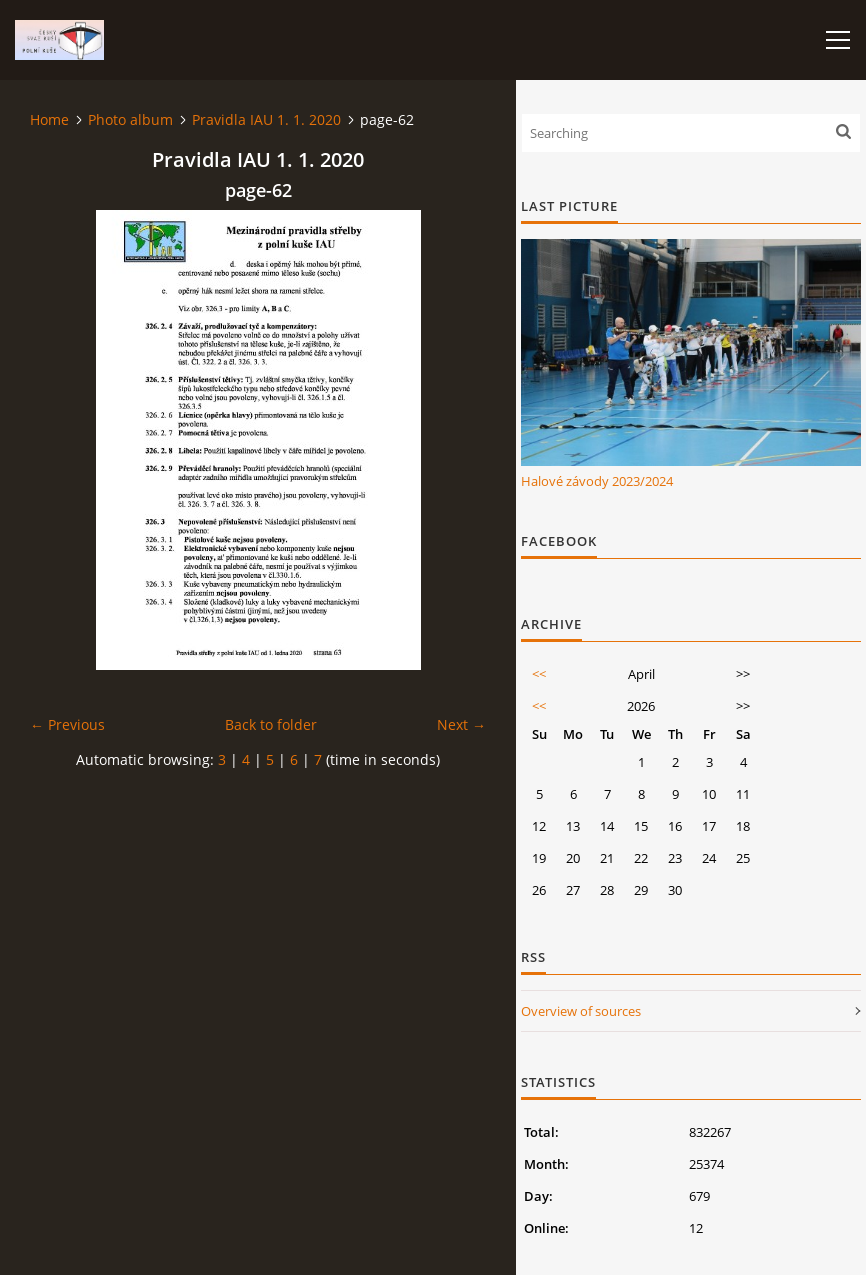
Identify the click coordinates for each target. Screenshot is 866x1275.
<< (539, 674)
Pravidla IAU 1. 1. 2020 (266, 119)
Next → (461, 724)
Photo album (130, 119)
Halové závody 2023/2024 (597, 481)
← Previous (67, 724)
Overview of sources (581, 1011)
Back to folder (271, 724)
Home (49, 119)
